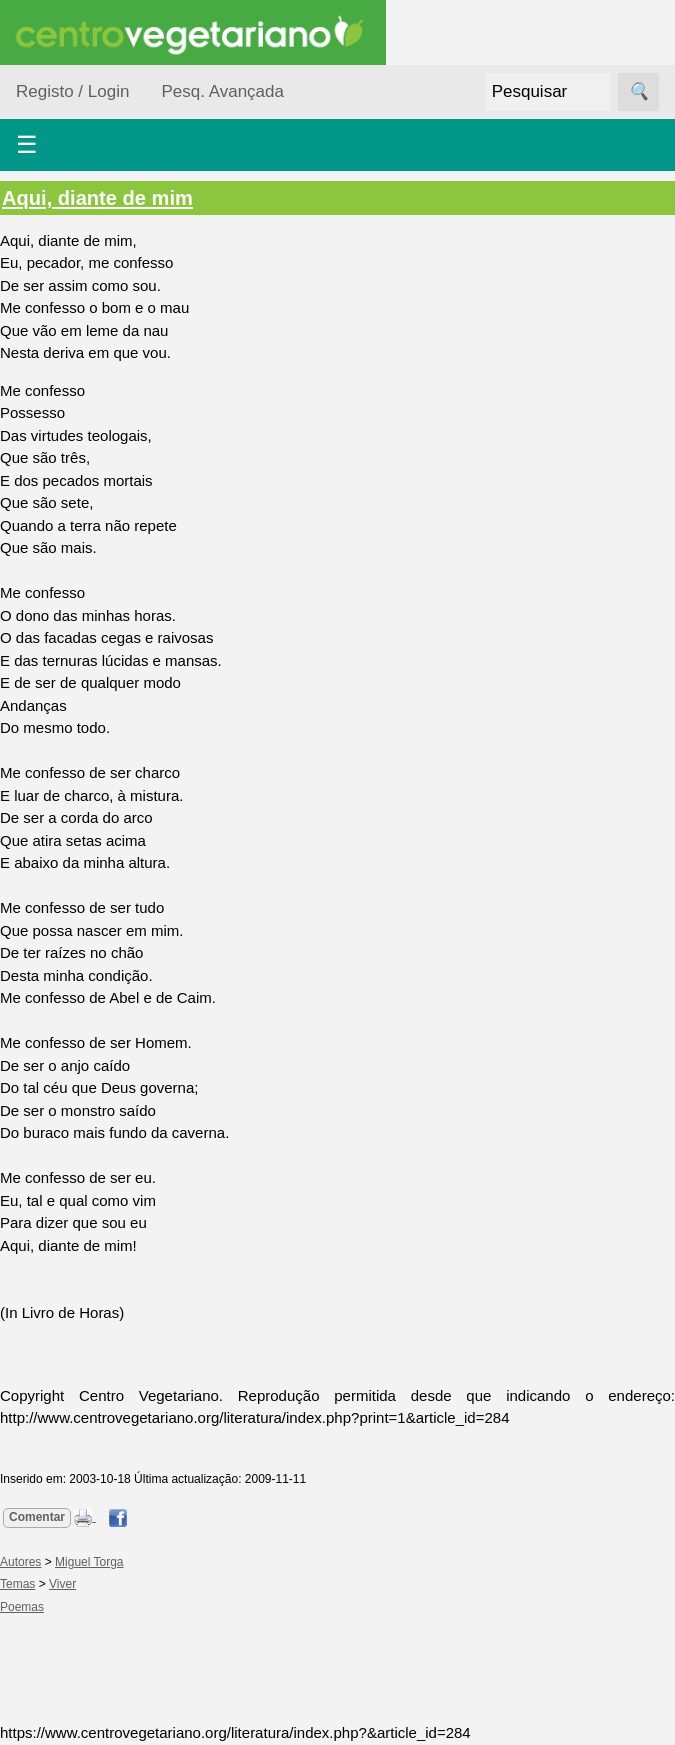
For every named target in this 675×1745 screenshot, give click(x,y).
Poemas (22, 1607)
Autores (20, 1562)
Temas (17, 1584)
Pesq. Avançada (222, 91)
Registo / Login (72, 91)
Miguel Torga (89, 1562)
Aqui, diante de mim (97, 198)
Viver (62, 1584)
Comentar (37, 1517)
